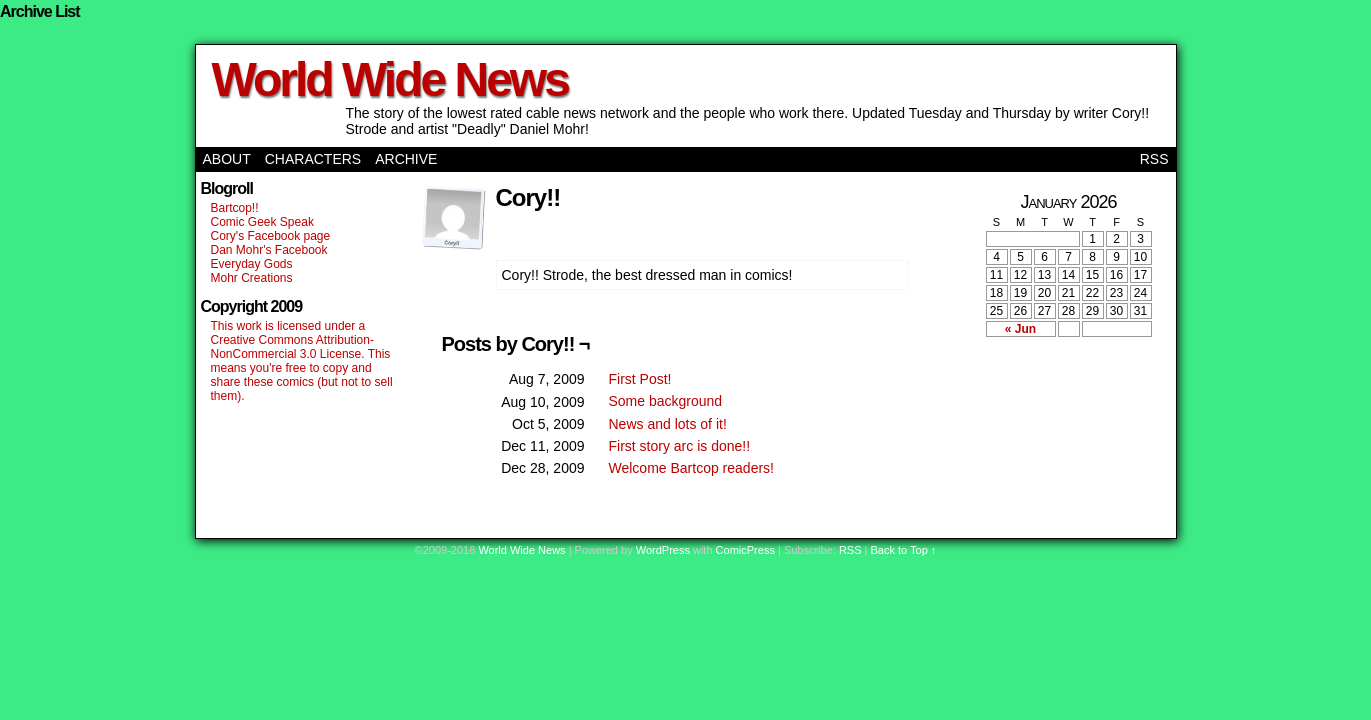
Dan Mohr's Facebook (269, 250)
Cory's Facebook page (271, 236)
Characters (313, 159)
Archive (406, 159)
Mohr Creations (252, 278)
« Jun (1020, 329)
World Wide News (390, 79)
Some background (666, 401)
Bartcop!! (235, 208)
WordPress (663, 550)
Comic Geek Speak (262, 222)
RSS (1154, 159)
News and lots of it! (668, 424)
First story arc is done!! (680, 446)
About (227, 159)
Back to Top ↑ (904, 550)
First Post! (640, 379)
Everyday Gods (252, 264)
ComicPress (745, 550)
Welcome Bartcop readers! (691, 468)
